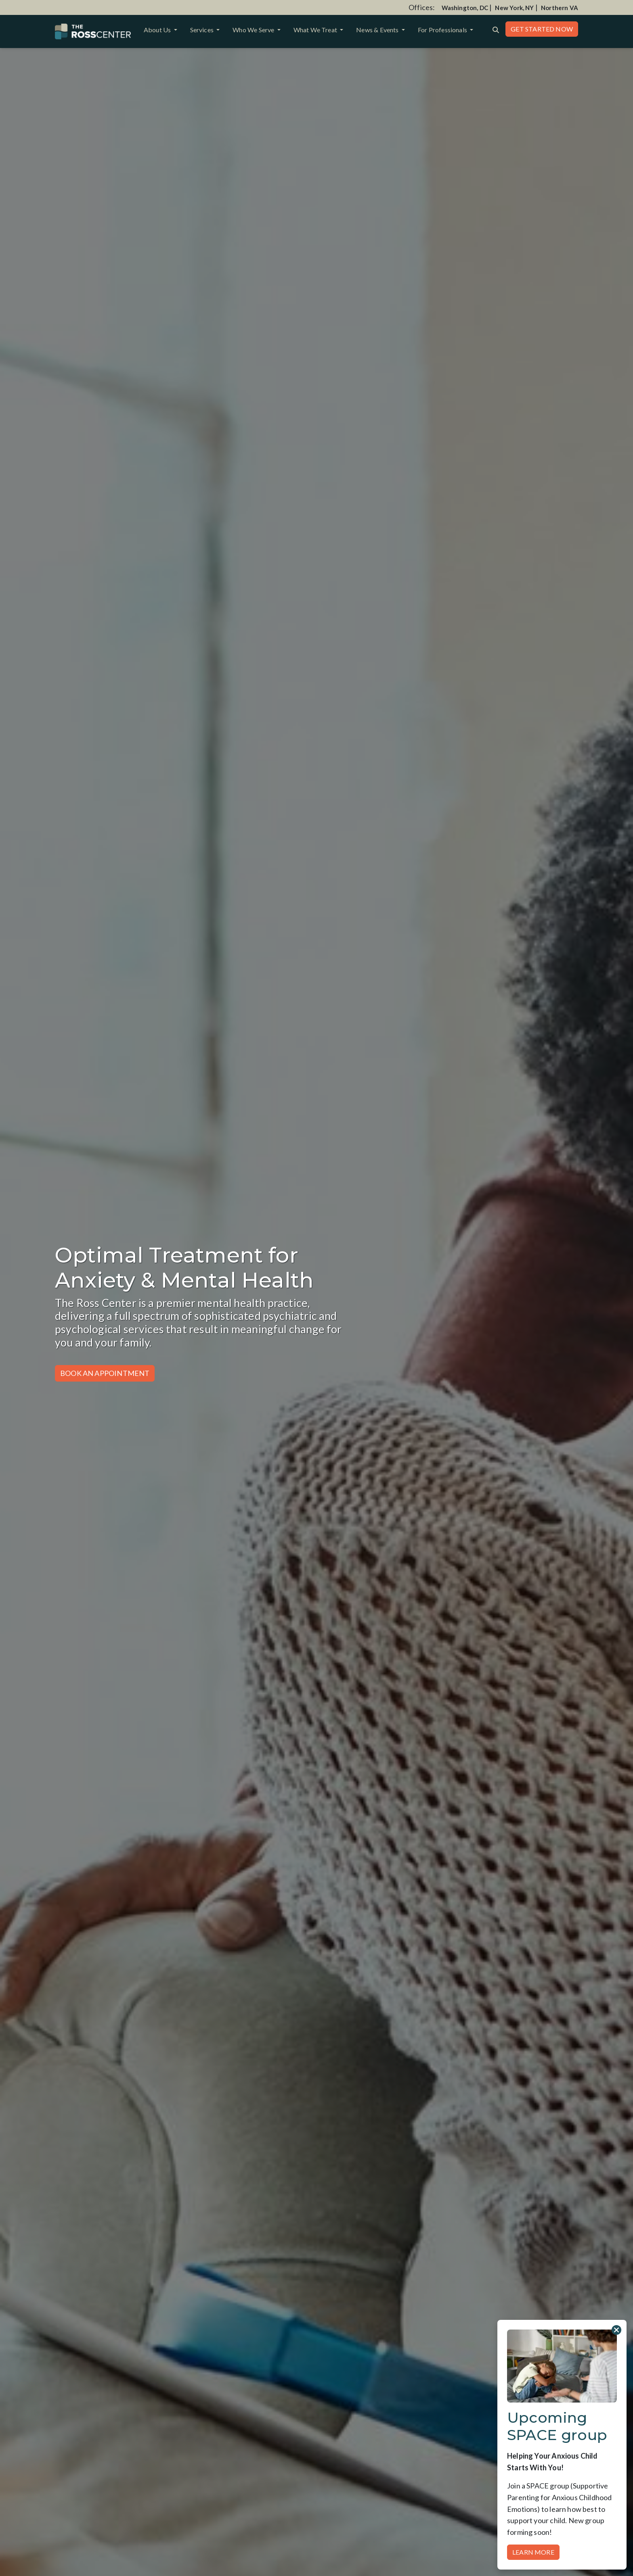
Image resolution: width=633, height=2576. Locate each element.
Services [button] (202, 29)
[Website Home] (93, 31)
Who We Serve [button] (254, 29)
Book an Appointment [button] (104, 1373)
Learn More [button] (533, 2552)
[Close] (616, 2330)
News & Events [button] (378, 29)
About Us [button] (158, 29)
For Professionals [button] (443, 29)
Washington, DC (465, 7)
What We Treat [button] (316, 29)
